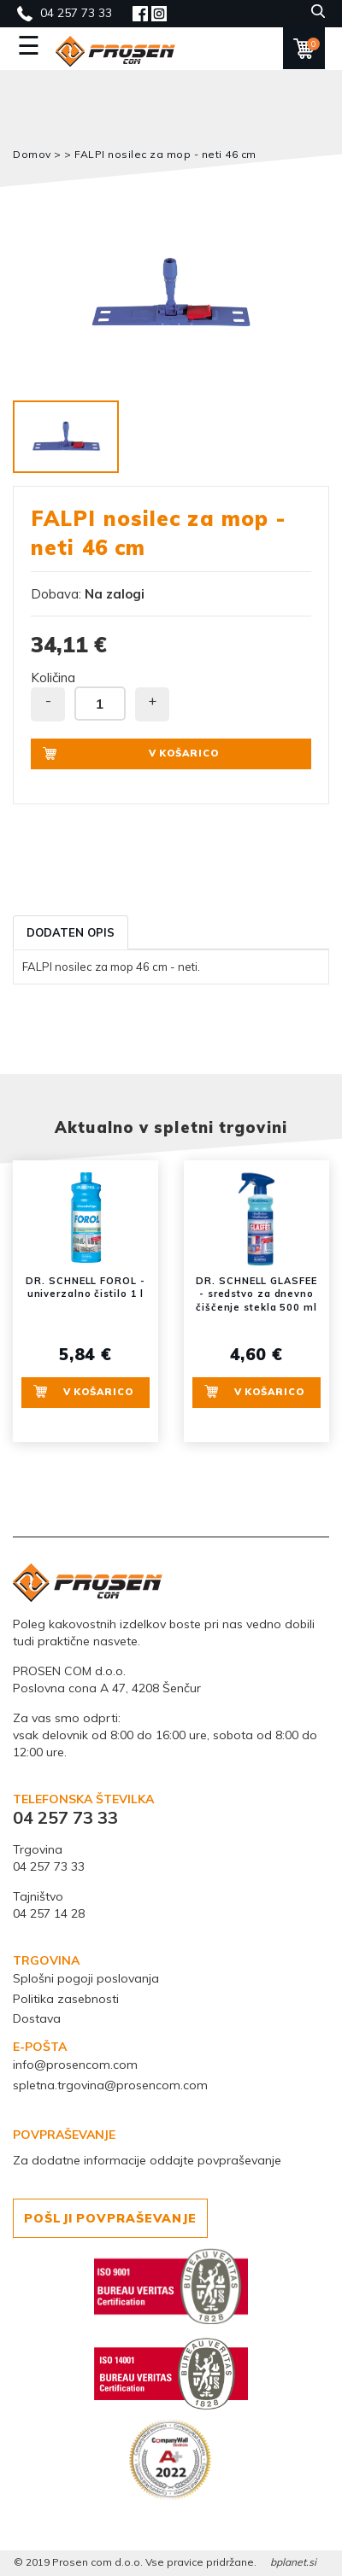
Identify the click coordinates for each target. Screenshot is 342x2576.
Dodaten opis (71, 932)
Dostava (37, 2018)
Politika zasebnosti (66, 1998)
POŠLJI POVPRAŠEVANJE (110, 2218)
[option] (171, 293)
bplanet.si (293, 2562)
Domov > (38, 154)
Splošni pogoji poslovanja (86, 1978)
